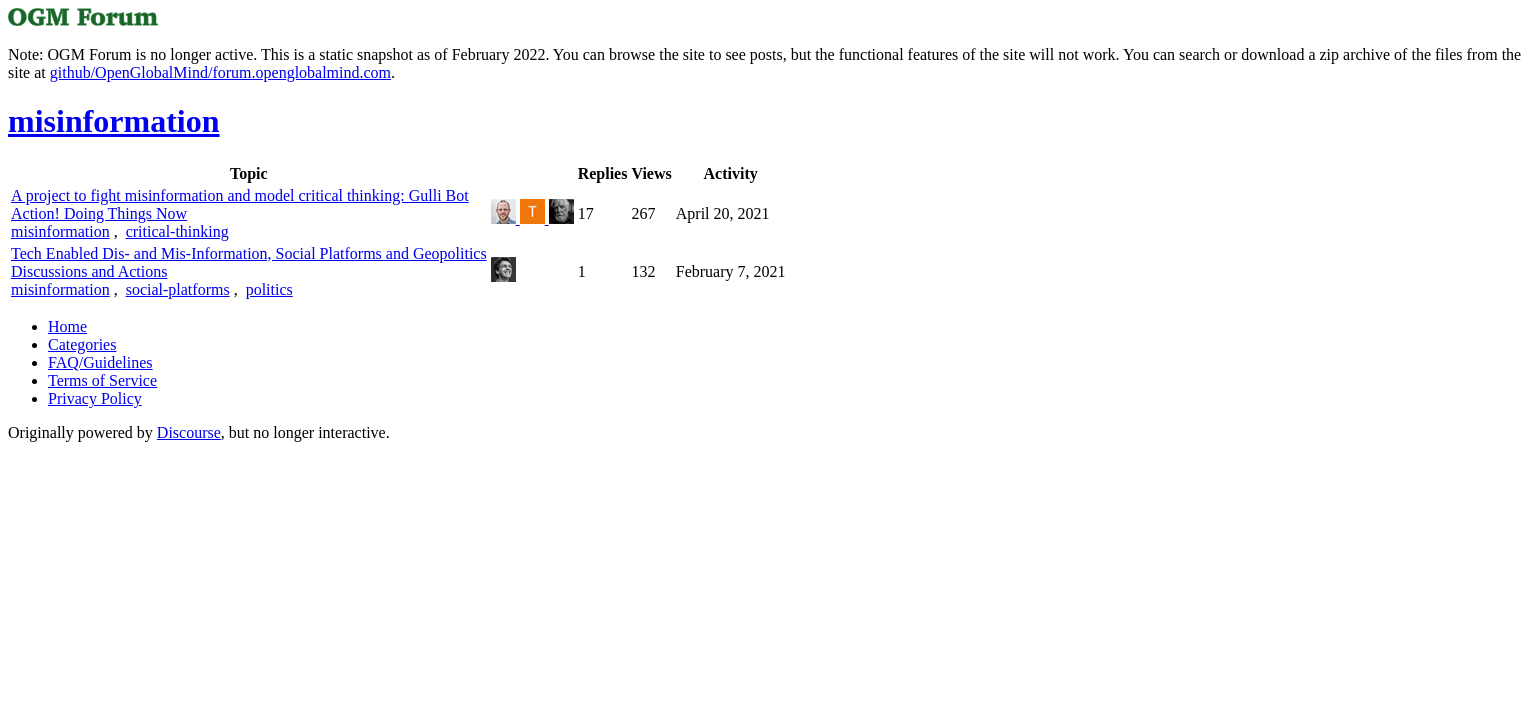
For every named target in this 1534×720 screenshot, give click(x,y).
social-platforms (178, 289)
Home (67, 326)
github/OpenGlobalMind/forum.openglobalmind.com (220, 72)
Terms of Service (102, 380)
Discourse (189, 432)
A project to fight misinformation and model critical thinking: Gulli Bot (240, 195)
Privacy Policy (95, 398)
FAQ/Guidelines (100, 362)
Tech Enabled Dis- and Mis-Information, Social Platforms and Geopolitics (249, 253)
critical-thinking (177, 231)
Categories (82, 344)
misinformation (60, 231)
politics (269, 289)
